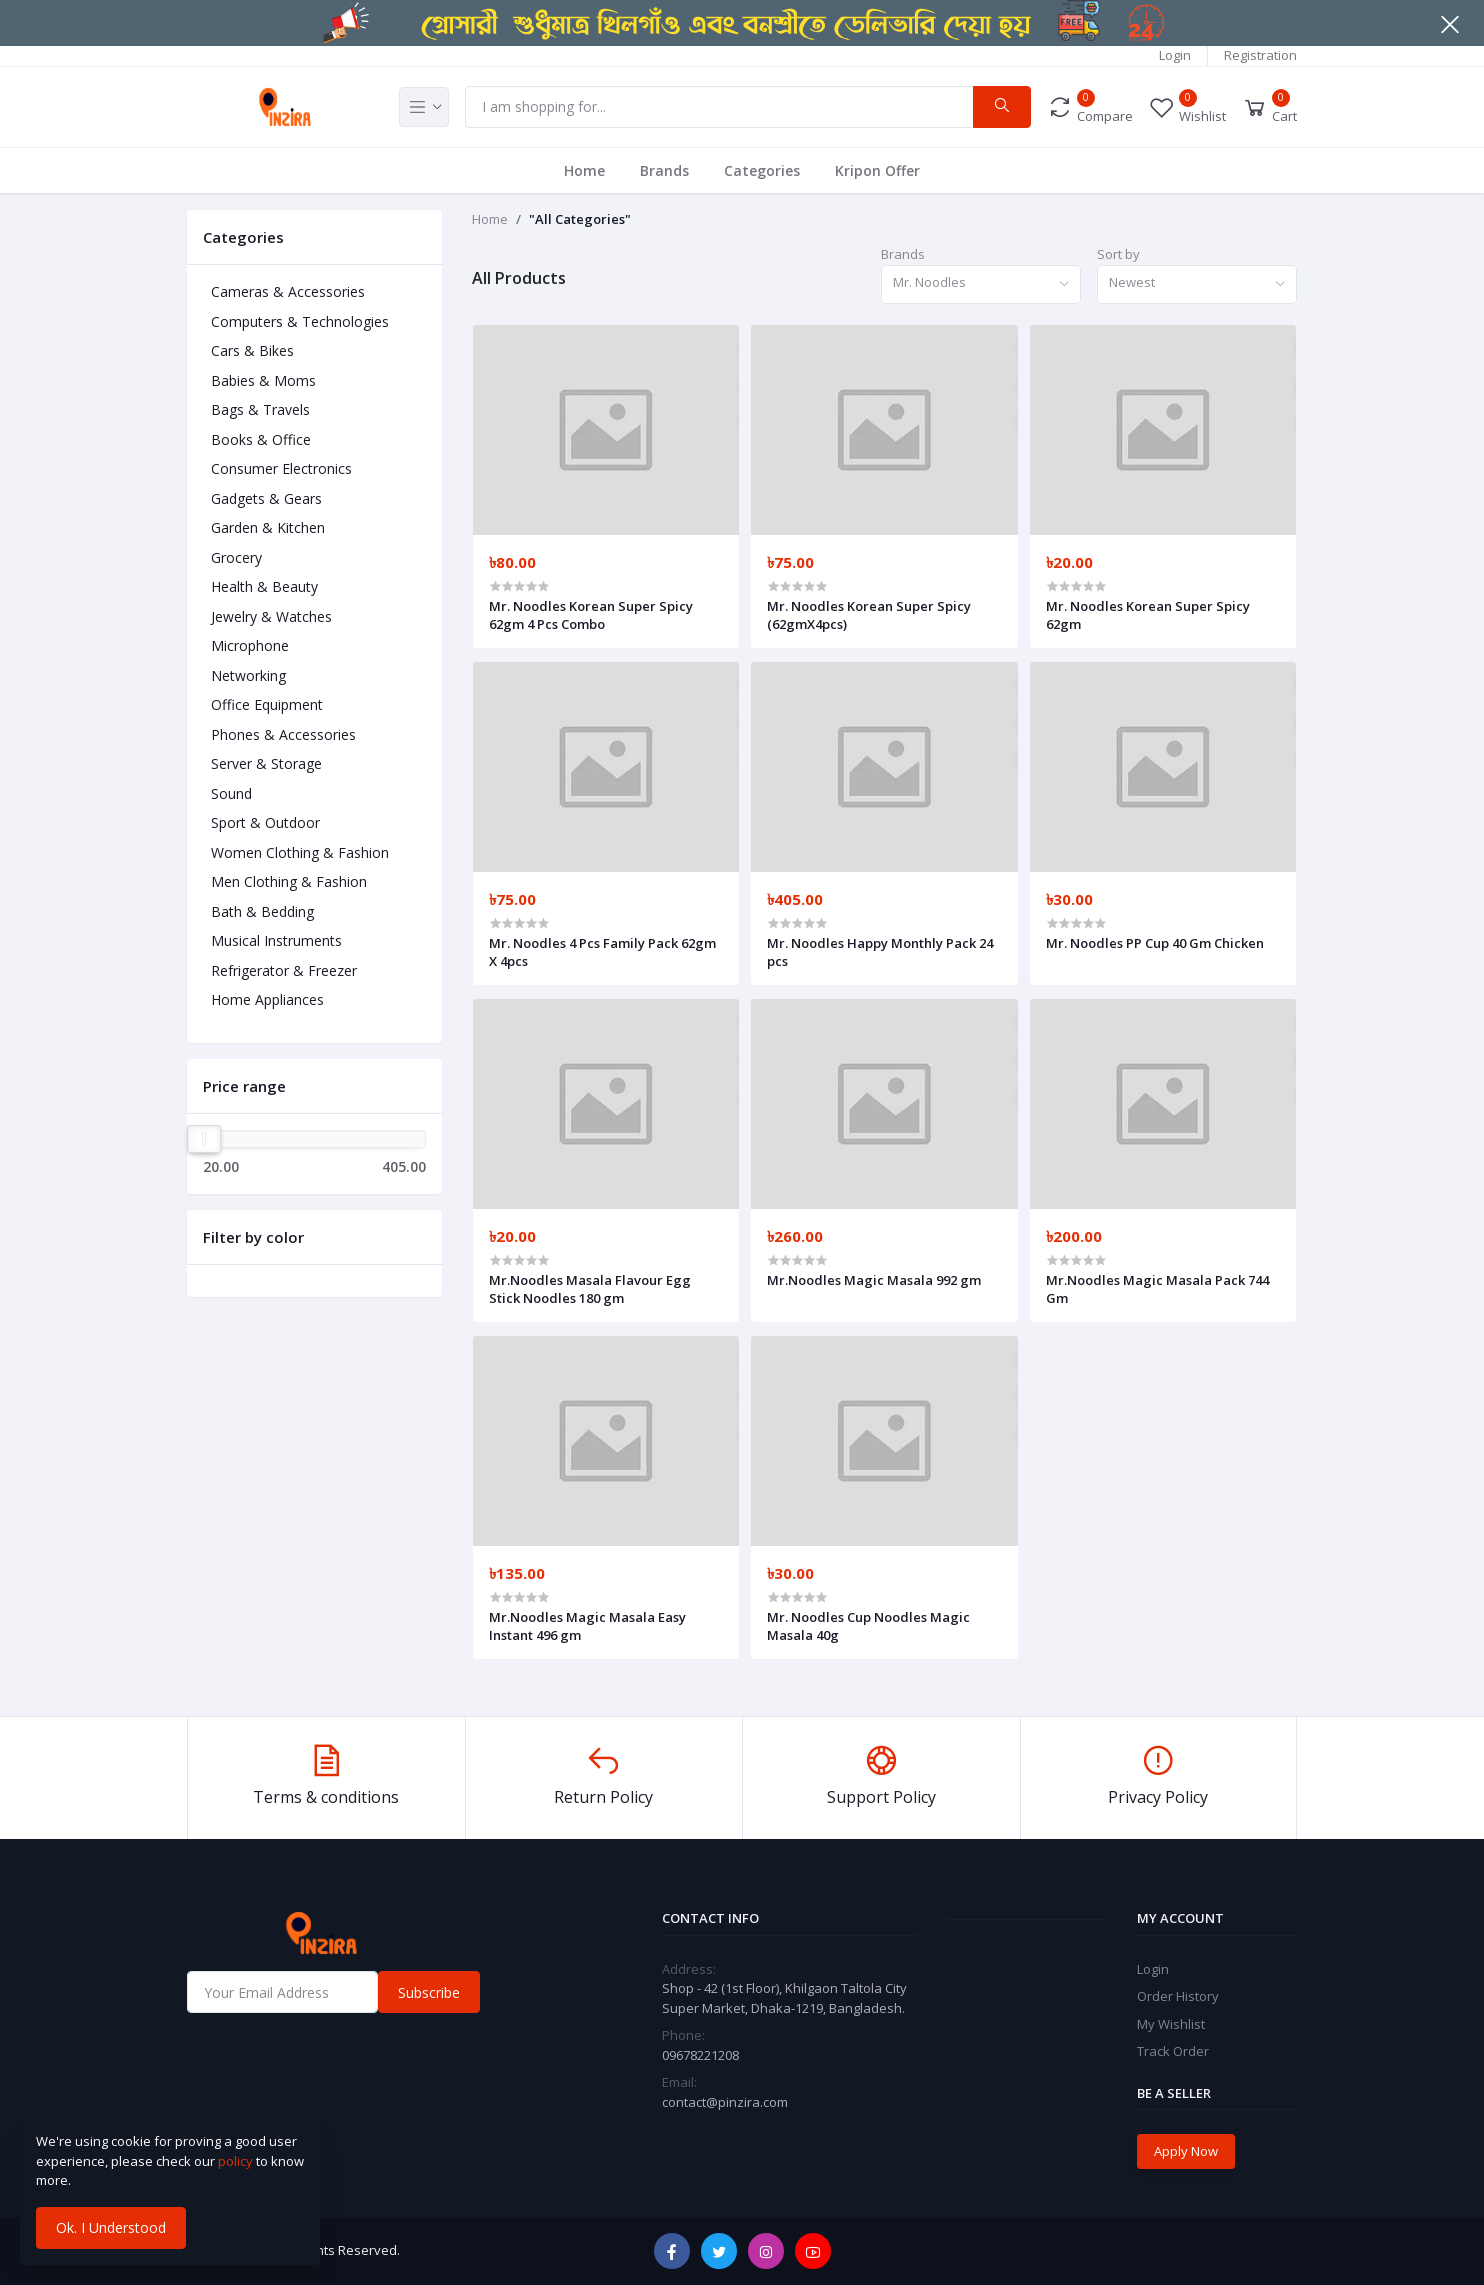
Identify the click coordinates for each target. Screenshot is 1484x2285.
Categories (762, 170)
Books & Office (261, 439)
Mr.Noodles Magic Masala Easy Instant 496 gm (587, 1626)
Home (584, 170)
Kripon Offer (877, 170)
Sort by (1118, 254)
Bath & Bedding (262, 911)
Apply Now (1186, 2151)
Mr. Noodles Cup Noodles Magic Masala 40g (868, 1626)
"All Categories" (580, 219)
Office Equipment (267, 704)
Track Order (1173, 2051)
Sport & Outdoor (265, 822)
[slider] (204, 1139)
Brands (664, 170)
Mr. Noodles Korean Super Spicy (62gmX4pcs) (869, 615)
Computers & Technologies (300, 321)
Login (1175, 55)
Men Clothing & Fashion (289, 881)
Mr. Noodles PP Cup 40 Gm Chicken (1155, 943)
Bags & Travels (260, 409)
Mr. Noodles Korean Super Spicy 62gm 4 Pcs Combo (591, 615)
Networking (248, 675)
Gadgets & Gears (266, 498)
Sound (231, 793)
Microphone (250, 645)
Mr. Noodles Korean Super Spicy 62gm (1148, 615)
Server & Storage (266, 763)
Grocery (236, 557)
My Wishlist (1171, 2024)
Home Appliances (267, 999)
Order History (1178, 1996)
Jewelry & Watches (271, 616)
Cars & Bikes (252, 350)
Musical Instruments (276, 940)
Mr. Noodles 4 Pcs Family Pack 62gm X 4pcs (602, 952)
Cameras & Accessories (288, 291)
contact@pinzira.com (725, 2102)
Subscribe (429, 1992)
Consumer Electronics (281, 468)
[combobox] (981, 284)
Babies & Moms (263, 380)
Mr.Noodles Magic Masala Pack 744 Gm (1157, 1289)
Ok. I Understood (111, 2227)
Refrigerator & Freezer (284, 970)
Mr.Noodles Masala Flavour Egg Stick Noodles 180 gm (590, 1289)
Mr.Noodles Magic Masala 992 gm (874, 1280)
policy (235, 2161)
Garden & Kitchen (268, 527)
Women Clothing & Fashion (300, 852)
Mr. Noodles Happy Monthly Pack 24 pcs (880, 952)
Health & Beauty (264, 586)
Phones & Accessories (283, 734)
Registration (1260, 55)
